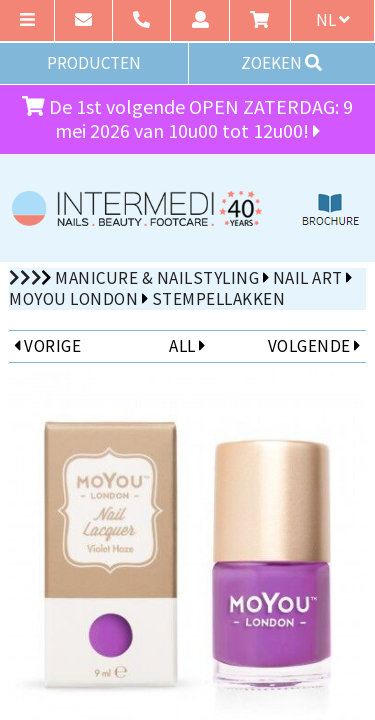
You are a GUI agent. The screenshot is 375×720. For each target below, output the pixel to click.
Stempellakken (219, 299)
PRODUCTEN (94, 63)
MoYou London (73, 299)
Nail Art (308, 278)
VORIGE (47, 346)
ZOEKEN (281, 63)
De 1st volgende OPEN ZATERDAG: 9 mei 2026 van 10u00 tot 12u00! (187, 119)
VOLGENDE (314, 346)
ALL (187, 346)
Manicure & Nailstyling (157, 278)
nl (333, 20)
